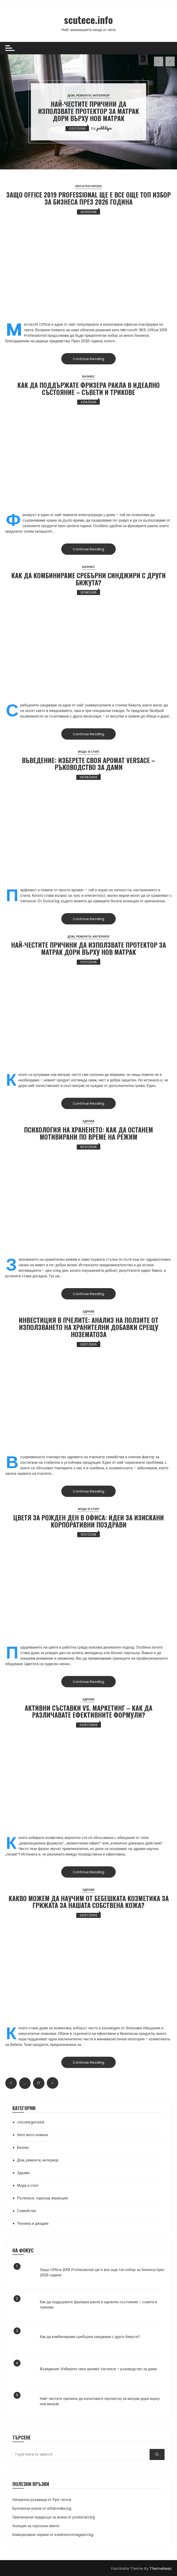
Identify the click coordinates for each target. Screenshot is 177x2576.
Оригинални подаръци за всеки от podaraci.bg (53, 2517)
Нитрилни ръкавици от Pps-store (41, 2499)
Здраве (88, 1121)
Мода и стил (88, 751)
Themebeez (161, 2568)
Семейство (26, 2210)
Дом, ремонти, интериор (89, 95)
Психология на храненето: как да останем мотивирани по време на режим (88, 1133)
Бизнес (88, 376)
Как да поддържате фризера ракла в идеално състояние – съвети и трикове (88, 388)
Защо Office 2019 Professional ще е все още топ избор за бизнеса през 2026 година (88, 198)
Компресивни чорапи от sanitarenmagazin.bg (53, 2534)
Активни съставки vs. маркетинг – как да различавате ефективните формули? (88, 1711)
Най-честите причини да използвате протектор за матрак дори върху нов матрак (88, 111)
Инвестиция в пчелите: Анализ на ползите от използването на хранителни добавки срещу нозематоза (88, 1327)
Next (52, 2083)
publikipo (104, 128)
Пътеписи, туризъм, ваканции (42, 2198)
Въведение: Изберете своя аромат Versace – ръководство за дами (88, 763)
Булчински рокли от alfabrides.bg (41, 2508)
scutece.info (88, 19)
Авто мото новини (32, 2134)
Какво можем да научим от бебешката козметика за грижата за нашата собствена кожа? (89, 1902)
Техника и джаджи (33, 2223)
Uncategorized (88, 186)
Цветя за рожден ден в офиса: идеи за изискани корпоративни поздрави (88, 1521)
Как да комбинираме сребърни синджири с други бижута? (88, 579)
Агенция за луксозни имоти (35, 2526)
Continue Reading (88, 358)
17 (38, 2083)
